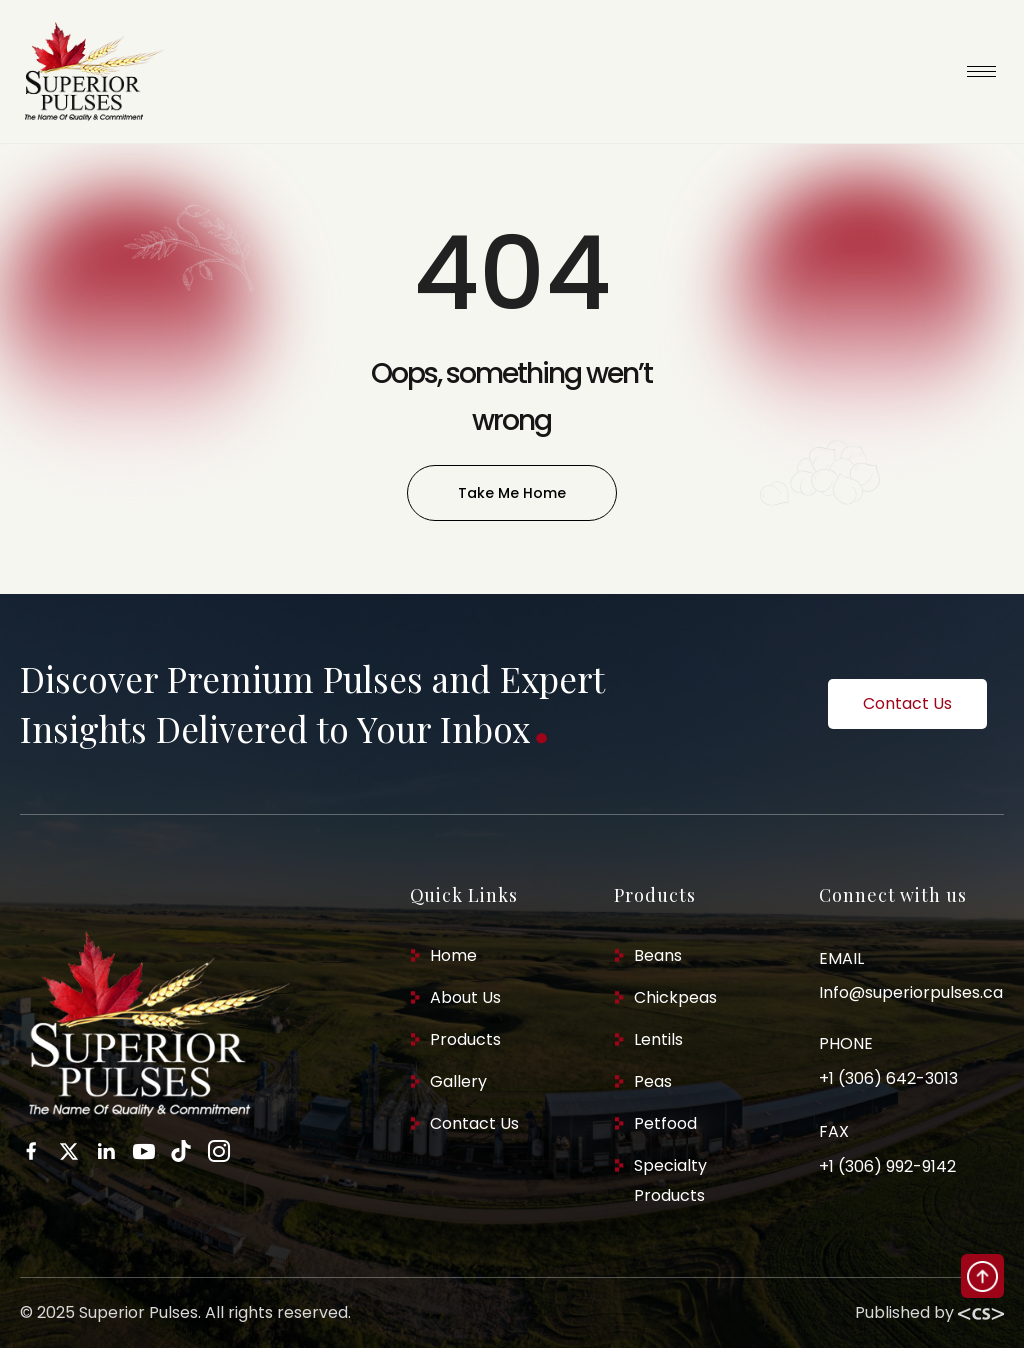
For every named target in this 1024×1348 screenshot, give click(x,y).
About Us (465, 997)
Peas (653, 1081)
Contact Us (474, 1123)
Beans (658, 955)
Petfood (665, 1123)
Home (453, 955)
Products (465, 1039)
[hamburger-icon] (981, 71)
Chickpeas (675, 997)
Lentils (658, 1039)
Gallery (458, 1081)
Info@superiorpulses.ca (911, 992)
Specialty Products (670, 1180)
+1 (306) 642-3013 (888, 1078)
